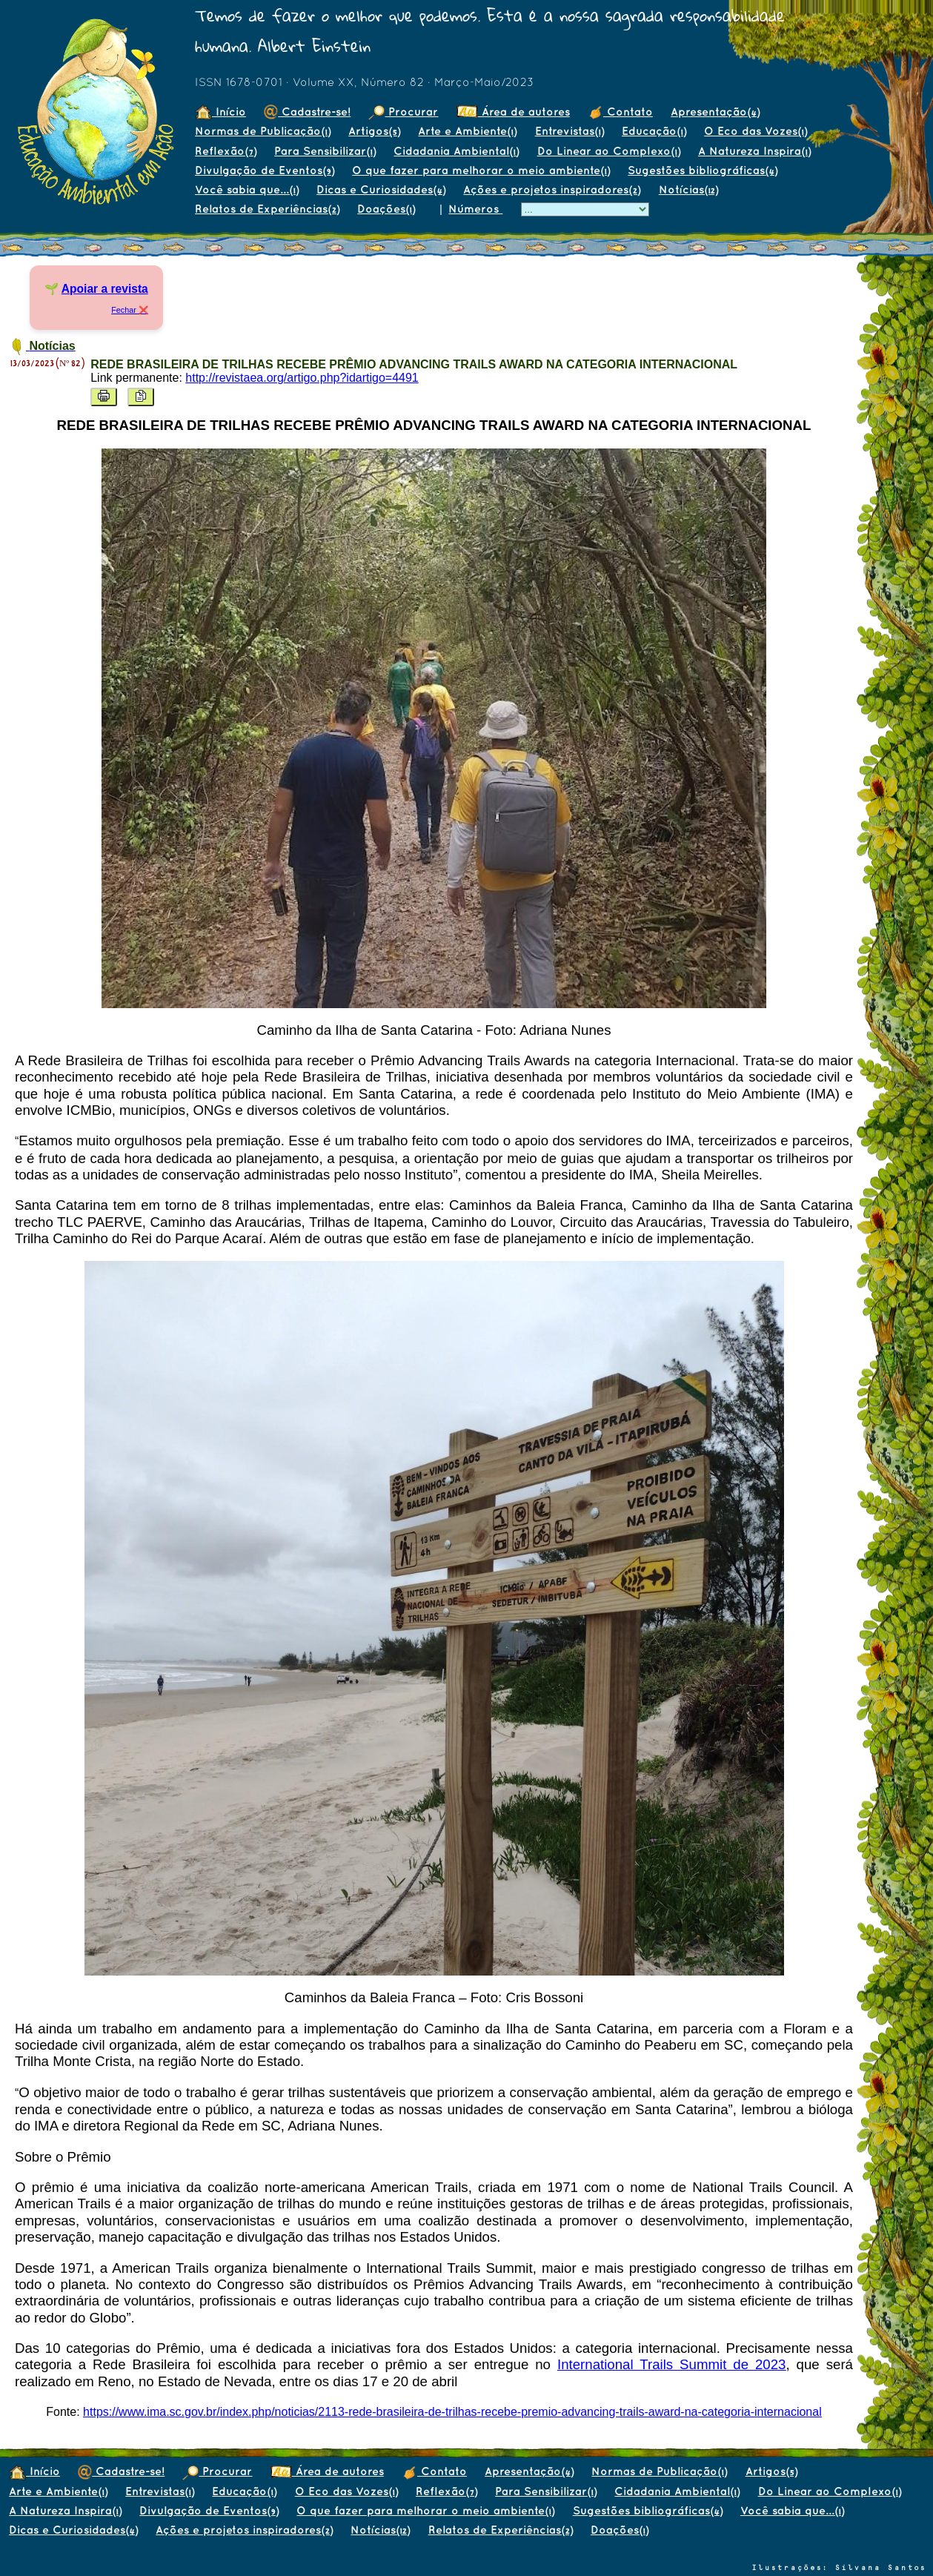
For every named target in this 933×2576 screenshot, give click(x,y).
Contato (620, 111)
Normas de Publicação (263, 131)
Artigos (374, 131)
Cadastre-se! (307, 111)
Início (220, 111)
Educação (654, 131)
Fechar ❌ (129, 309)
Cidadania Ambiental (456, 151)
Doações (386, 208)
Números (475, 208)
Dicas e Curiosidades (380, 189)
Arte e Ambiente (467, 131)
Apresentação (715, 111)
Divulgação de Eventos (264, 170)
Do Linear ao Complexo (608, 151)
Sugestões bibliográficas (702, 170)
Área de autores (513, 111)
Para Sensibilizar (325, 151)
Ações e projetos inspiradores (551, 189)
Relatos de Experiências (267, 208)
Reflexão (225, 151)
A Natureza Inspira (754, 151)
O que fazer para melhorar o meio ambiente (481, 170)
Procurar (403, 111)
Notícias (688, 189)
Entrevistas (569, 131)
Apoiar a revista (105, 288)
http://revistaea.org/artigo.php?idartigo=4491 (301, 377)
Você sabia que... (247, 189)
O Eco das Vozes (755, 131)
